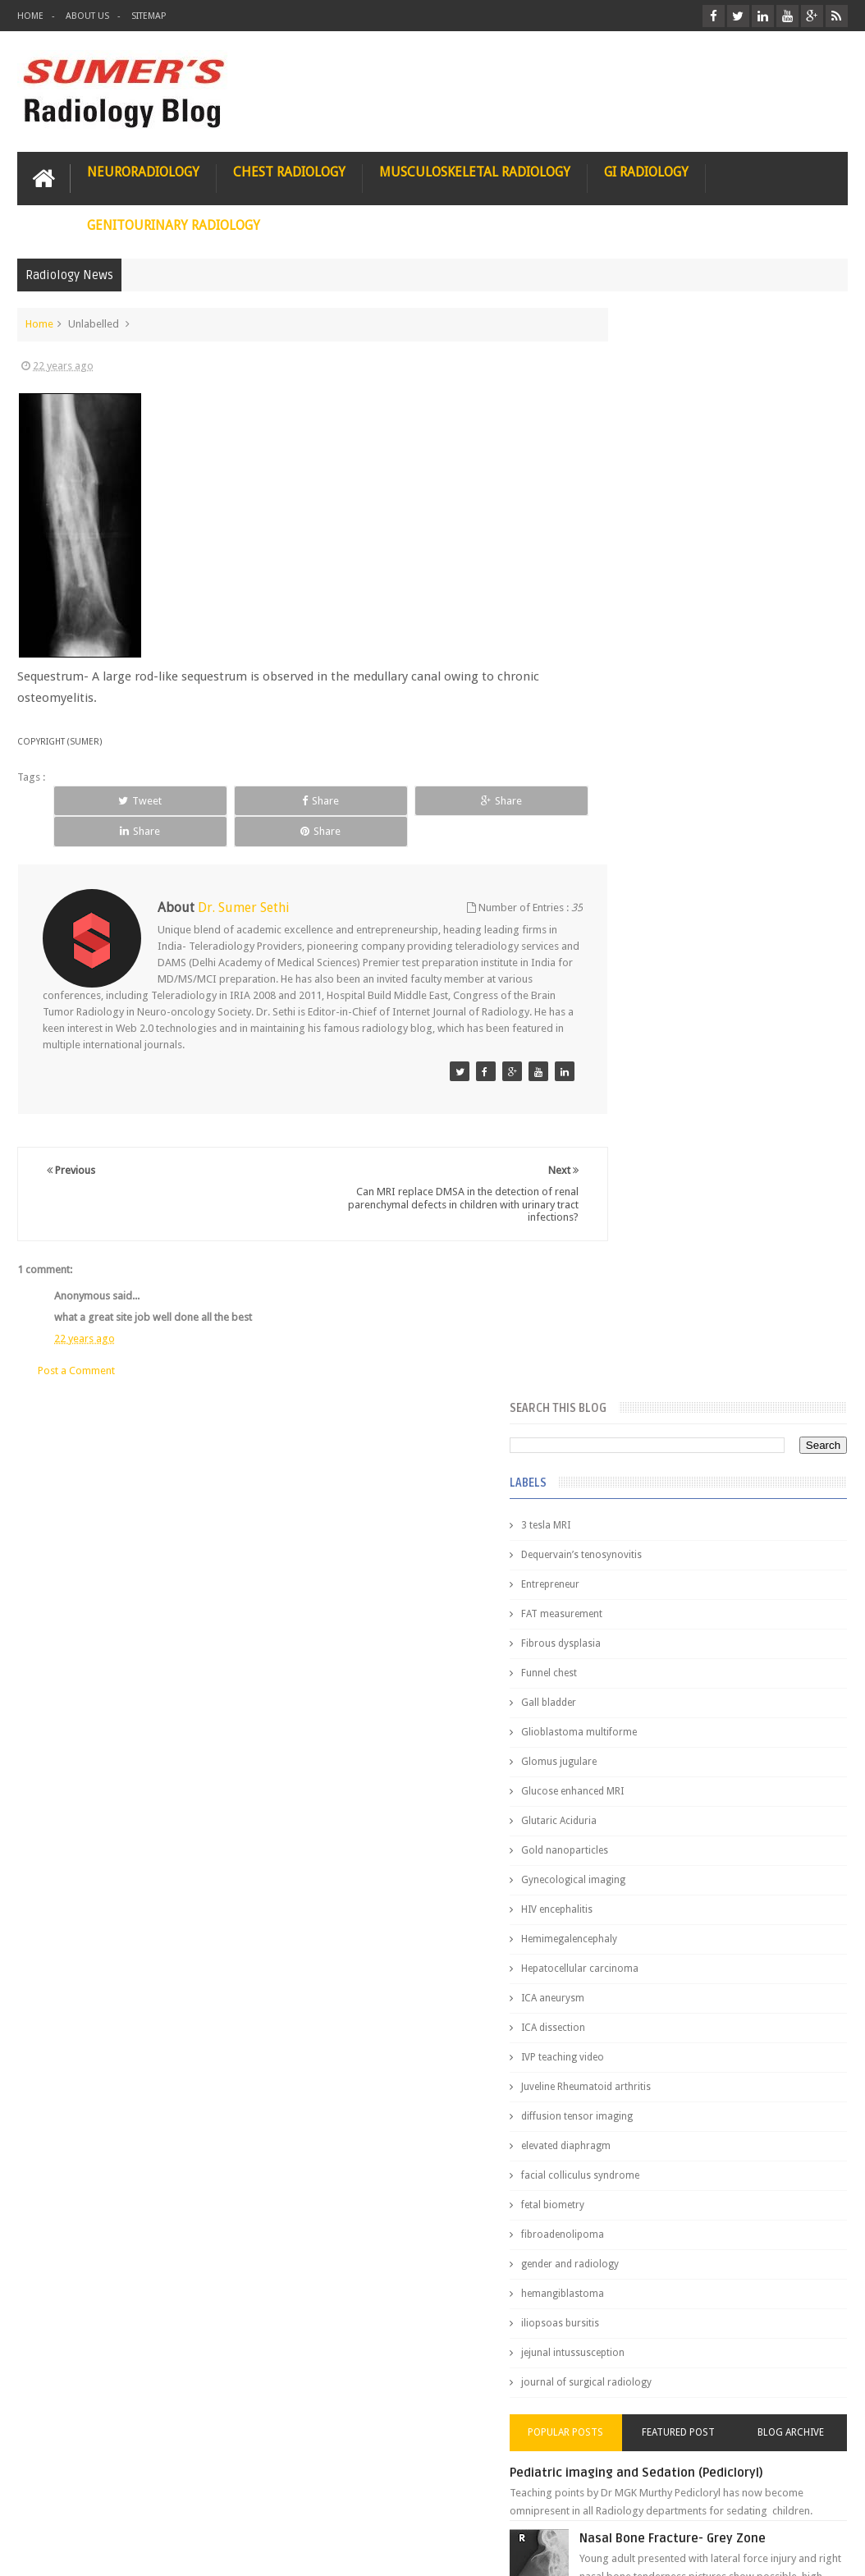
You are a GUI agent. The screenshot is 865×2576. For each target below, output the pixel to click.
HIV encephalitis (645, 816)
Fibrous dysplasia (649, 550)
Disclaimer (142, 2501)
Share (205, 798)
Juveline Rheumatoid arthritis (674, 993)
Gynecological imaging (662, 786)
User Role (57, 2501)
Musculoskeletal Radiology (474, 169)
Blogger (826, 2550)
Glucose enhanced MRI (661, 698)
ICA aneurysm (641, 904)
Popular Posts (640, 1339)
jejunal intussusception (661, 1259)
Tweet (102, 798)
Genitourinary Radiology (173, 223)
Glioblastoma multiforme (667, 638)
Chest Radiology (289, 169)
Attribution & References (262, 2501)
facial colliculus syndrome (669, 1082)
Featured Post (722, 1339)
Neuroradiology (143, 169)
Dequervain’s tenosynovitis (670, 461)
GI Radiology (646, 169)
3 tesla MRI (634, 432)
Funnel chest (638, 579)
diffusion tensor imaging (665, 1023)
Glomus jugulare (647, 668)
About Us (87, 16)
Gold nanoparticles (653, 757)
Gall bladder (637, 609)
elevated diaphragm (654, 1052)
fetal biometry (641, 1111)
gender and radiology (658, 1170)
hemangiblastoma (651, 1200)
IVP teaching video (651, 963)
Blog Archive (805, 1339)
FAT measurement (650, 520)
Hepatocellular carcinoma (668, 875)
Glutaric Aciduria (647, 727)
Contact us (806, 2501)
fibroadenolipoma (651, 1141)
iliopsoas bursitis (649, 1229)
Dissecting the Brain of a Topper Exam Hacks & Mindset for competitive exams (707, 2404)
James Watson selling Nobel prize (696, 1546)
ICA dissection (642, 934)
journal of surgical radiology (675, 1289)
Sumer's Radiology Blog (179, 2550)
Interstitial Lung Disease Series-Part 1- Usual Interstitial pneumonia (741, 1714)
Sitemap (148, 16)
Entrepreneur (639, 491)
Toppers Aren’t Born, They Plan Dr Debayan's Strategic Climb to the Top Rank (703, 2360)
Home (30, 16)
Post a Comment (76, 1338)
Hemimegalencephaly (658, 845)
